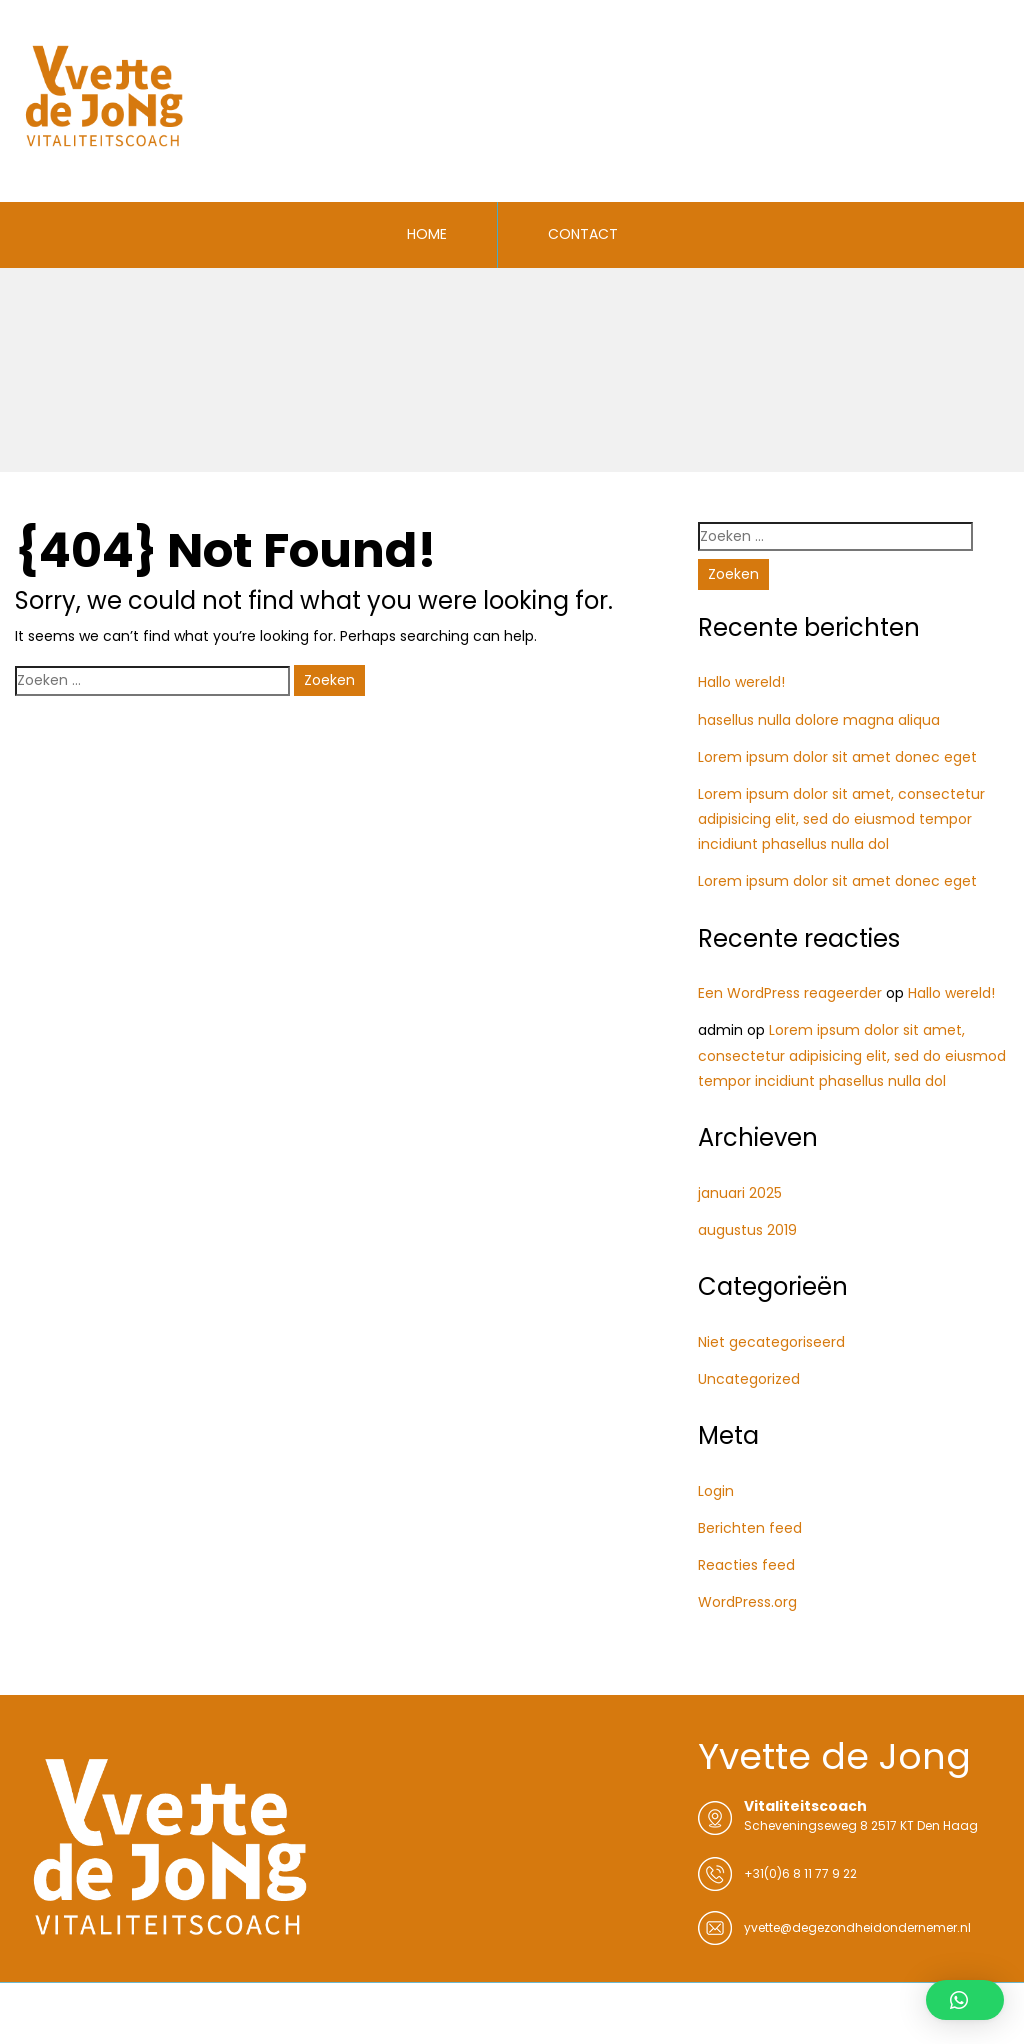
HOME (427, 234)
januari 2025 (740, 1193)
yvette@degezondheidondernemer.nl (857, 1927)
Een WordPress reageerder (790, 993)
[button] (965, 2000)
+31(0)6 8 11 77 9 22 (800, 1873)
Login (716, 1491)
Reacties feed (746, 1565)
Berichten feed (750, 1528)
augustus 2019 (747, 1230)
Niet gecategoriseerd (771, 1342)
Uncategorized (749, 1379)
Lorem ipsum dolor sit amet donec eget (837, 757)
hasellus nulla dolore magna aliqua (819, 720)
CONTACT (583, 234)
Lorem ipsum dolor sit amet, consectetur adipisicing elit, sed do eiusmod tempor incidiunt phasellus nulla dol (841, 819)
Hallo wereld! (741, 682)
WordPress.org (747, 1602)
